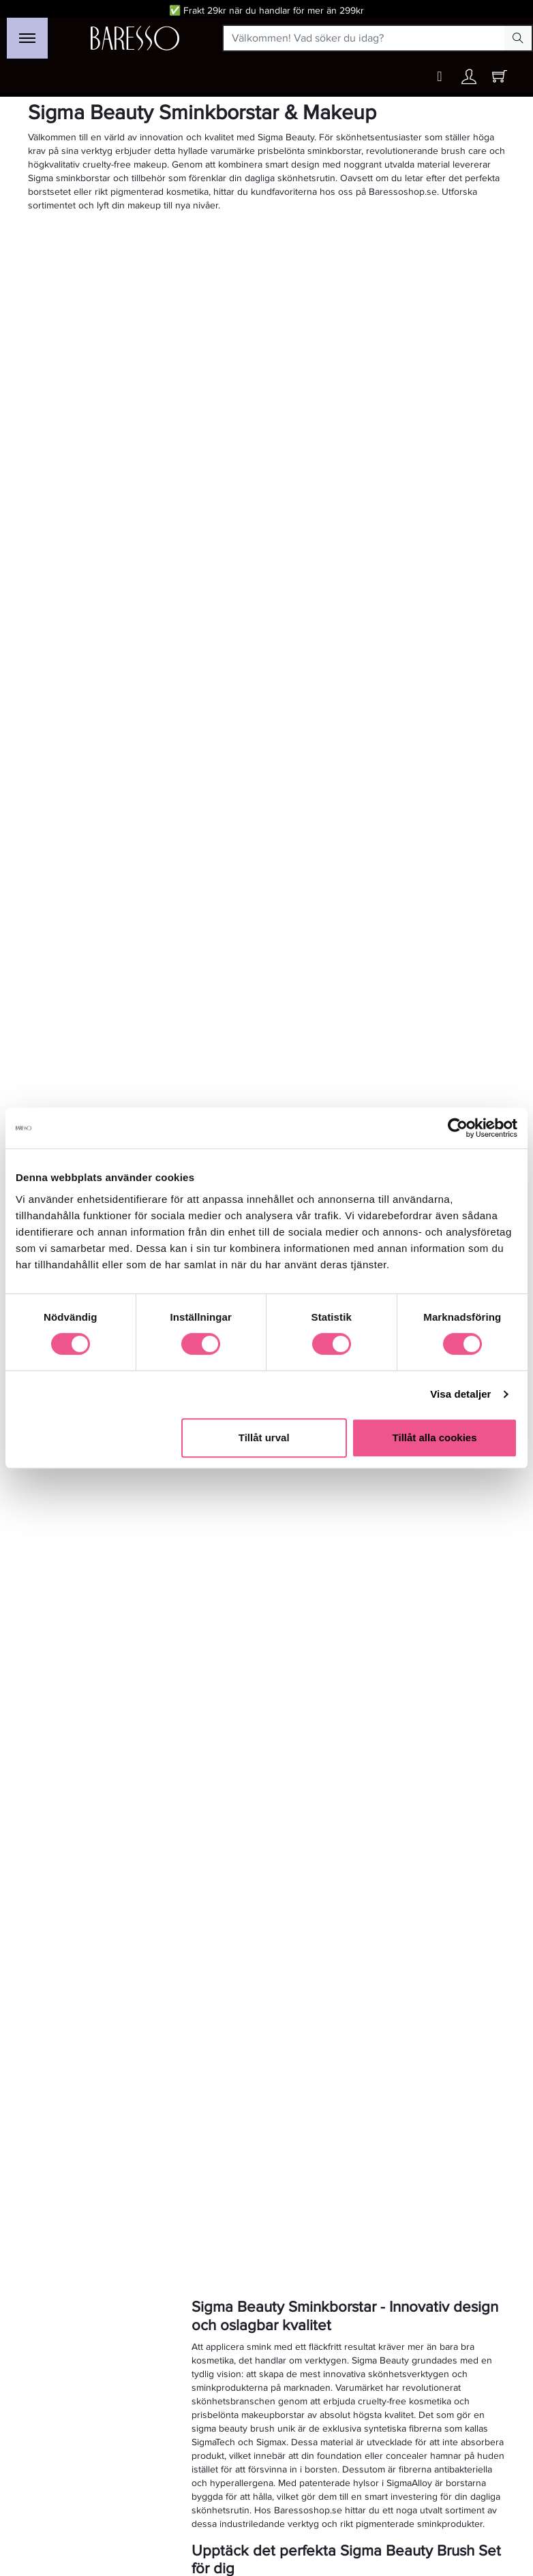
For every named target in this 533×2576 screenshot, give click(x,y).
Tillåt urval (264, 1437)
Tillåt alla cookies (435, 1437)
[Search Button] (518, 38)
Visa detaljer (460, 1394)
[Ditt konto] (468, 80)
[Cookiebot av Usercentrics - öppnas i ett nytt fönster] (457, 1128)
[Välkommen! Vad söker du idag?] (364, 38)
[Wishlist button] (439, 76)
